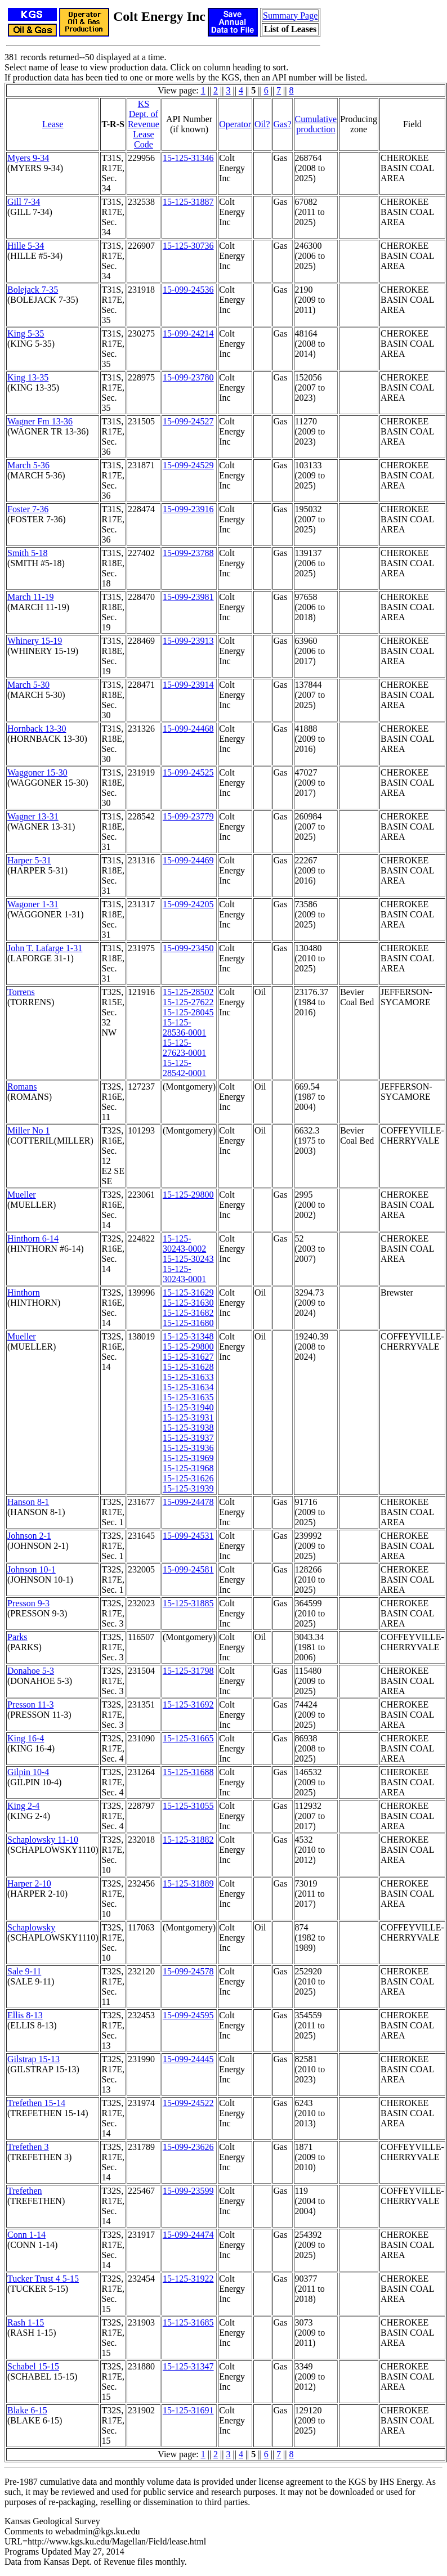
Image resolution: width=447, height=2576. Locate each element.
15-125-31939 (188, 1488)
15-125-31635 (188, 1397)
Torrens (21, 992)
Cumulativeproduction (316, 124)
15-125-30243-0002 (184, 1243)
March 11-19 (30, 597)
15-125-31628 (188, 1367)
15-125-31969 (188, 1458)
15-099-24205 (188, 904)
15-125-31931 (188, 1417)
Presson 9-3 (28, 1603)
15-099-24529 (188, 465)
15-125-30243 (188, 1259)
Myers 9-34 (28, 158)
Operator (235, 124)
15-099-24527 (188, 421)
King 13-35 (27, 377)
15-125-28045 (188, 1012)
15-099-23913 (188, 641)
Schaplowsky (31, 1927)
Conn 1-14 (26, 2234)
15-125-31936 (188, 1448)
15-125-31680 (188, 1323)
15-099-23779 (188, 816)
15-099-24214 (188, 333)
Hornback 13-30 (36, 728)
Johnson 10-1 (31, 1569)
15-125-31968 (188, 1468)
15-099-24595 (188, 2015)
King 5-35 (25, 333)
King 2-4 (23, 1806)
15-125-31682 (188, 1313)
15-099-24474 (188, 2234)
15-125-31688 (188, 1772)
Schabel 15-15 (33, 2366)
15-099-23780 (188, 377)
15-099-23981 (188, 597)
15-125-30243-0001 (184, 1274)
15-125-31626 (188, 1478)
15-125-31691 (188, 2410)
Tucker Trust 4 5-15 (43, 2278)
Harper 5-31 (29, 860)
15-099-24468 (188, 728)
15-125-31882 (188, 1839)
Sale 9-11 (24, 1971)
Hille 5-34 (25, 245)
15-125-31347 (188, 2366)
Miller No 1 (28, 1130)
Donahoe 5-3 (30, 1670)
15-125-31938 (188, 1427)
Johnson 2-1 (29, 1535)
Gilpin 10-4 (28, 1772)
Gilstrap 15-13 (33, 2059)
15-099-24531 (188, 1535)
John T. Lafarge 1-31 (44, 948)
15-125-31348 (188, 1336)
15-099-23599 (188, 2191)
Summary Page (290, 15)
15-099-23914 (188, 684)
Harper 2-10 (29, 1883)
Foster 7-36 (27, 509)
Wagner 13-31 (33, 816)
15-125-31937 (188, 1437)
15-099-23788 (188, 553)
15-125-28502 (188, 992)
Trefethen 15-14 (36, 2103)
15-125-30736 (188, 245)
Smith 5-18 (27, 553)
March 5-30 (28, 684)
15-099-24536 (188, 289)
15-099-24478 (188, 1502)
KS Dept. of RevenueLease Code (143, 124)
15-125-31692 (188, 1704)
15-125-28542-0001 (184, 1068)
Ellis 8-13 (25, 2015)
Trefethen (24, 2191)
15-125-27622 (188, 1002)
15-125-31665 (188, 1738)
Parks (17, 1637)
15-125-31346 (188, 158)
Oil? (262, 124)
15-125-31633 (188, 1377)
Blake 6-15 (27, 2410)
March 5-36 (28, 465)
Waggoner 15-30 (37, 772)
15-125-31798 (188, 1670)
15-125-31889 (188, 1883)
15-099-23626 (188, 2147)
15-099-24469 (188, 860)
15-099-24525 (188, 772)
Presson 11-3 (30, 1704)
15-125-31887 (188, 202)
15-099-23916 (188, 509)
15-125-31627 (188, 1356)
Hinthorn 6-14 (33, 1238)
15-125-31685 (188, 2322)
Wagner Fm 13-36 (40, 421)
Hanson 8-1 (28, 1502)
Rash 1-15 (25, 2322)
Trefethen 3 (28, 2147)
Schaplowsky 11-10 (42, 1839)
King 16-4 (25, 1738)
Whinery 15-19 (34, 641)
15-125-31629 (188, 1292)
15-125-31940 (188, 1407)
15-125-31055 (188, 1806)
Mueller (21, 1194)
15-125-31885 (188, 1603)
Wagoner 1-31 (33, 904)
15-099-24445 (188, 2059)
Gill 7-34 (23, 202)
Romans (22, 1086)
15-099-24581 (188, 1569)
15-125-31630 (188, 1302)
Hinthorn (23, 1292)
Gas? (283, 124)
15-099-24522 (188, 2103)
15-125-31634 (188, 1387)
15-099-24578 (188, 1971)
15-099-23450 (188, 948)
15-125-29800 (188, 1194)
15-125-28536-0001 (184, 1027)
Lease (52, 124)
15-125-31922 (188, 2278)
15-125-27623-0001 (184, 1048)
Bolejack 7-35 (32, 289)
